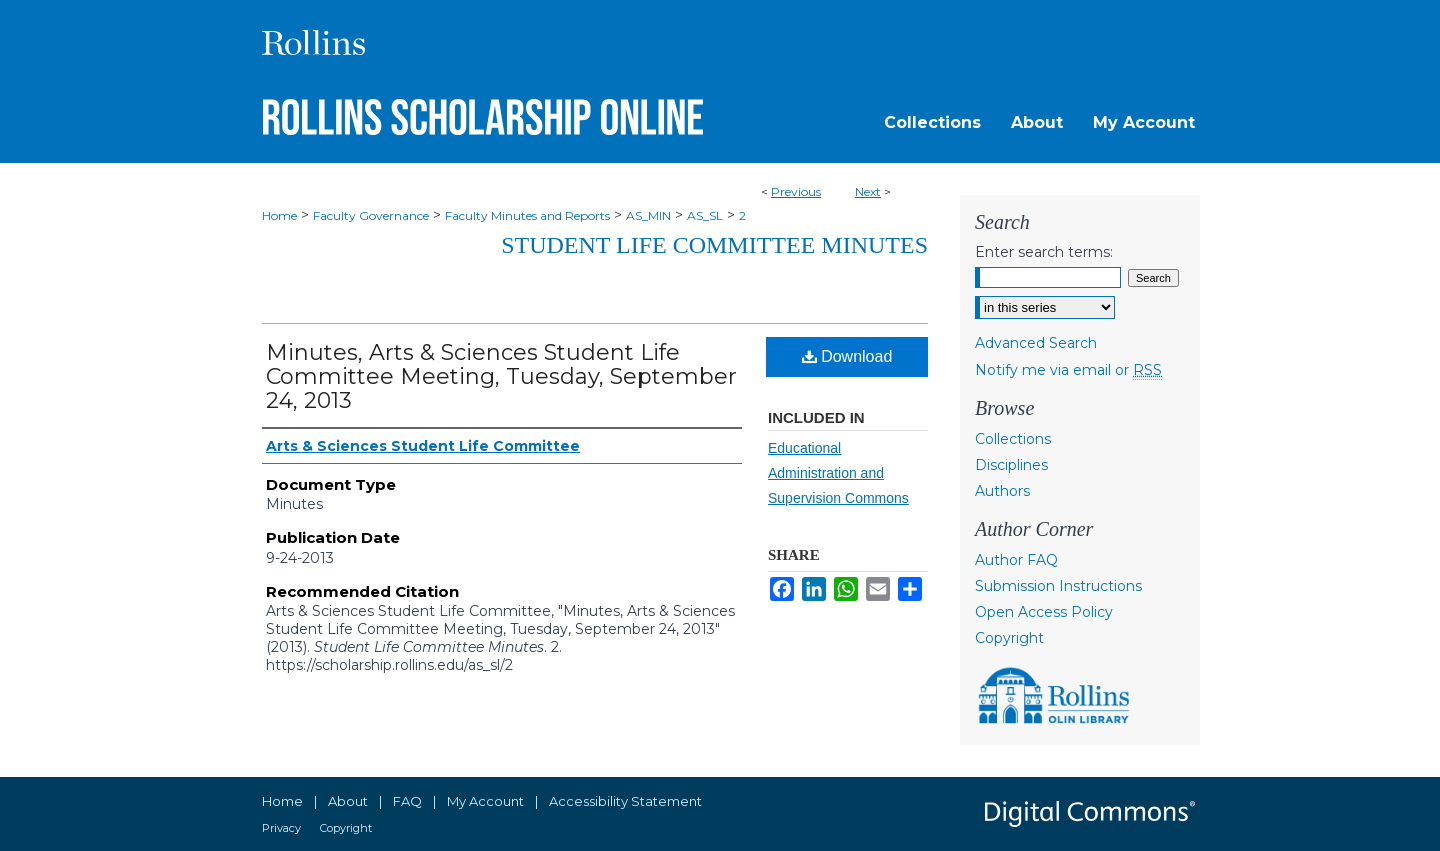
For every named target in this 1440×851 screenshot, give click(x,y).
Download (847, 356)
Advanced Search (1036, 343)
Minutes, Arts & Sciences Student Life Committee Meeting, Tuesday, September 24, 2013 (501, 376)
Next (868, 191)
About (348, 801)
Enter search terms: (1044, 252)
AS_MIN (648, 215)
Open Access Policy (1044, 612)
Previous (796, 191)
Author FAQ (1016, 560)
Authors (1002, 491)
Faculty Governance (371, 215)
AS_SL (705, 215)
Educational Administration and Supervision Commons (838, 473)
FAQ (407, 801)
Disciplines (1011, 465)
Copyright (1009, 638)
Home (279, 215)
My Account (485, 801)
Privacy (281, 828)
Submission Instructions (1058, 586)
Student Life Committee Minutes (714, 245)
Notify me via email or (1068, 370)
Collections (1013, 439)
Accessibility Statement (625, 801)
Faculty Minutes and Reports (527, 215)
